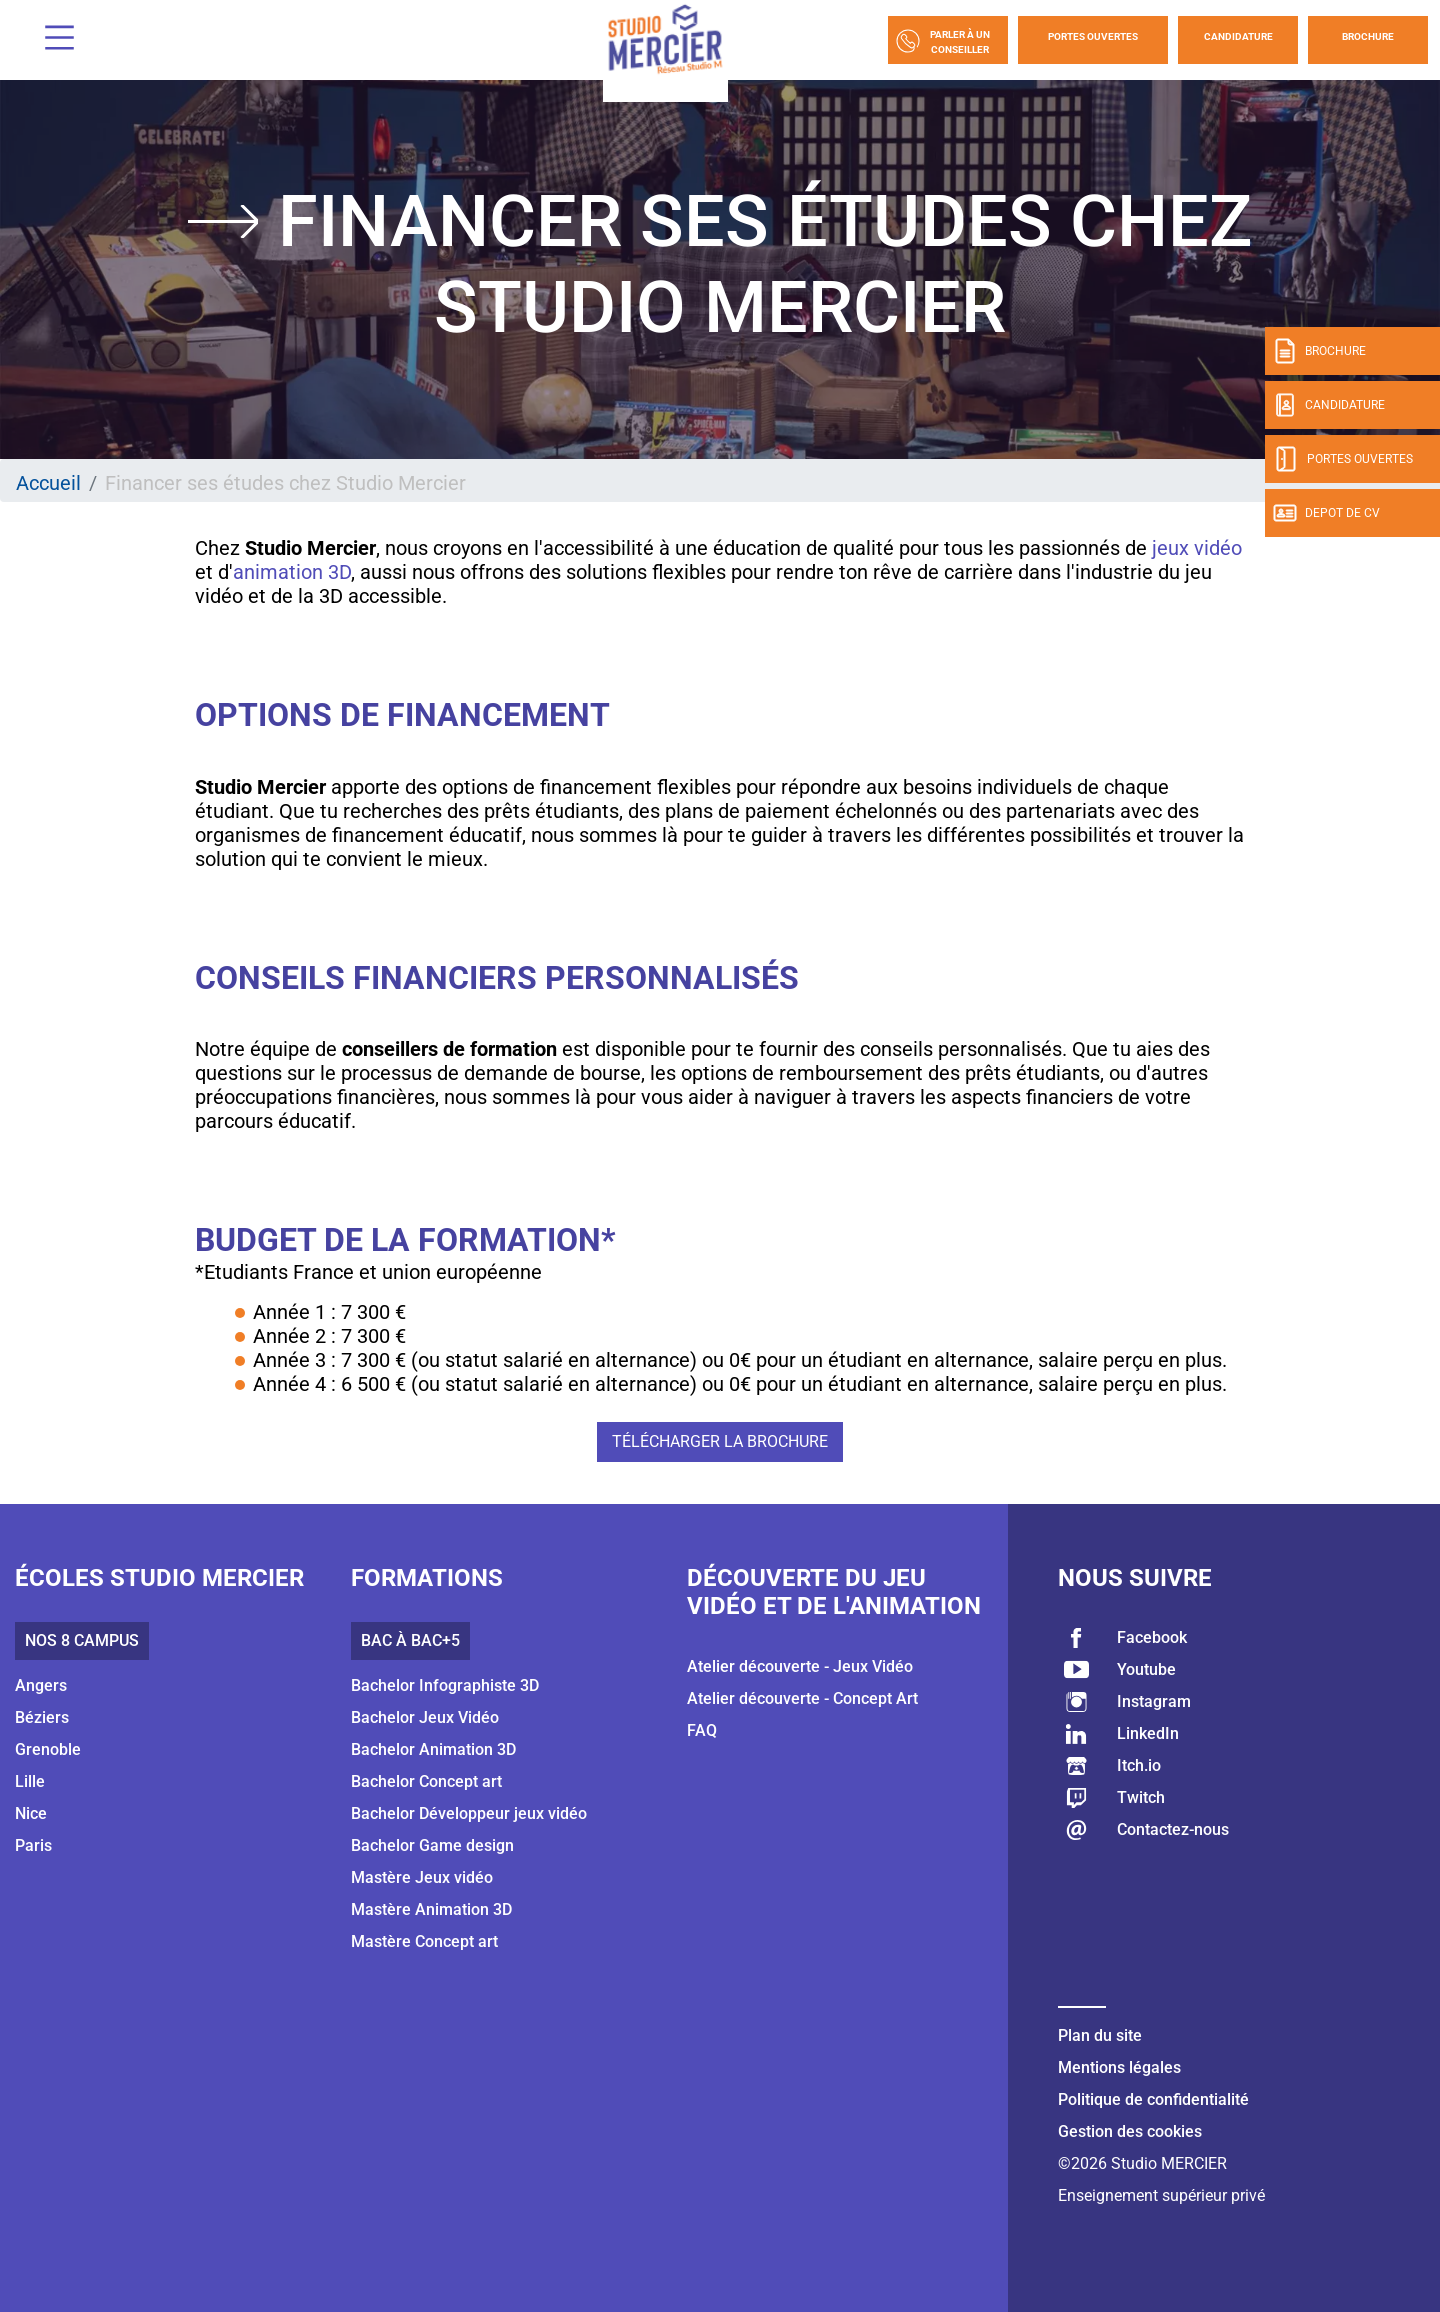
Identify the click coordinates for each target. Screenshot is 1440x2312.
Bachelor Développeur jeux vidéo (469, 1813)
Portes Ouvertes (1093, 36)
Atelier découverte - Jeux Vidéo (800, 1666)
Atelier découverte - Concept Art (802, 1698)
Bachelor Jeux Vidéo (425, 1717)
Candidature (1238, 36)
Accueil (48, 483)
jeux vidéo (1197, 548)
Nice (31, 1813)
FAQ (702, 1730)
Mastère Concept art (424, 1941)
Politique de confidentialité (1153, 2099)
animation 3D (292, 572)
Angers (41, 1685)
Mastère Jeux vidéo (422, 1877)
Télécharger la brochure (720, 1441)
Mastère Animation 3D (431, 1909)
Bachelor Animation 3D (433, 1749)
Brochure (1368, 36)
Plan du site (1100, 2035)
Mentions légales (1119, 2067)
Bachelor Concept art (426, 1781)
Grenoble (48, 1749)
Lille (30, 1781)
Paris (33, 1845)
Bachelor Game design (432, 1845)
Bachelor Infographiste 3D (445, 1685)
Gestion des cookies (1130, 2131)
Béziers (42, 1717)
